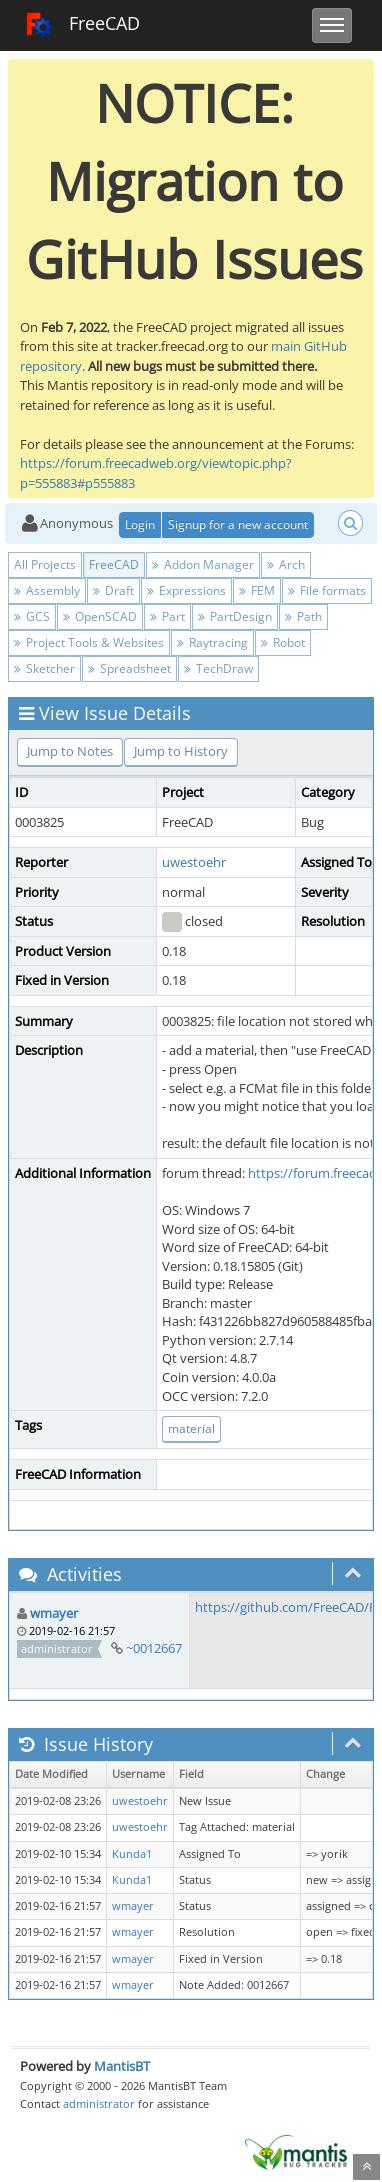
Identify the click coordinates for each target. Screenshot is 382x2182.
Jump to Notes (70, 751)
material (191, 1428)
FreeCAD (82, 25)
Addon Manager (203, 564)
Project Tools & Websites (89, 642)
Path (303, 616)
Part (167, 616)
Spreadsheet (129, 668)
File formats (327, 590)
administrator (99, 2103)
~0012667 (154, 1648)
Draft (113, 590)
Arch (286, 564)
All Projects (45, 564)
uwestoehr (194, 862)
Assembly (47, 590)
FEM (257, 590)
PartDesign (235, 616)
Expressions (186, 590)
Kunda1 (132, 1854)
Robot (283, 642)
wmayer (54, 1613)
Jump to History (181, 751)
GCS (32, 616)
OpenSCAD (100, 616)
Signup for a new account (238, 524)
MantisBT (122, 2066)
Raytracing (212, 642)
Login (140, 524)
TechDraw (218, 668)
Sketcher (44, 668)
